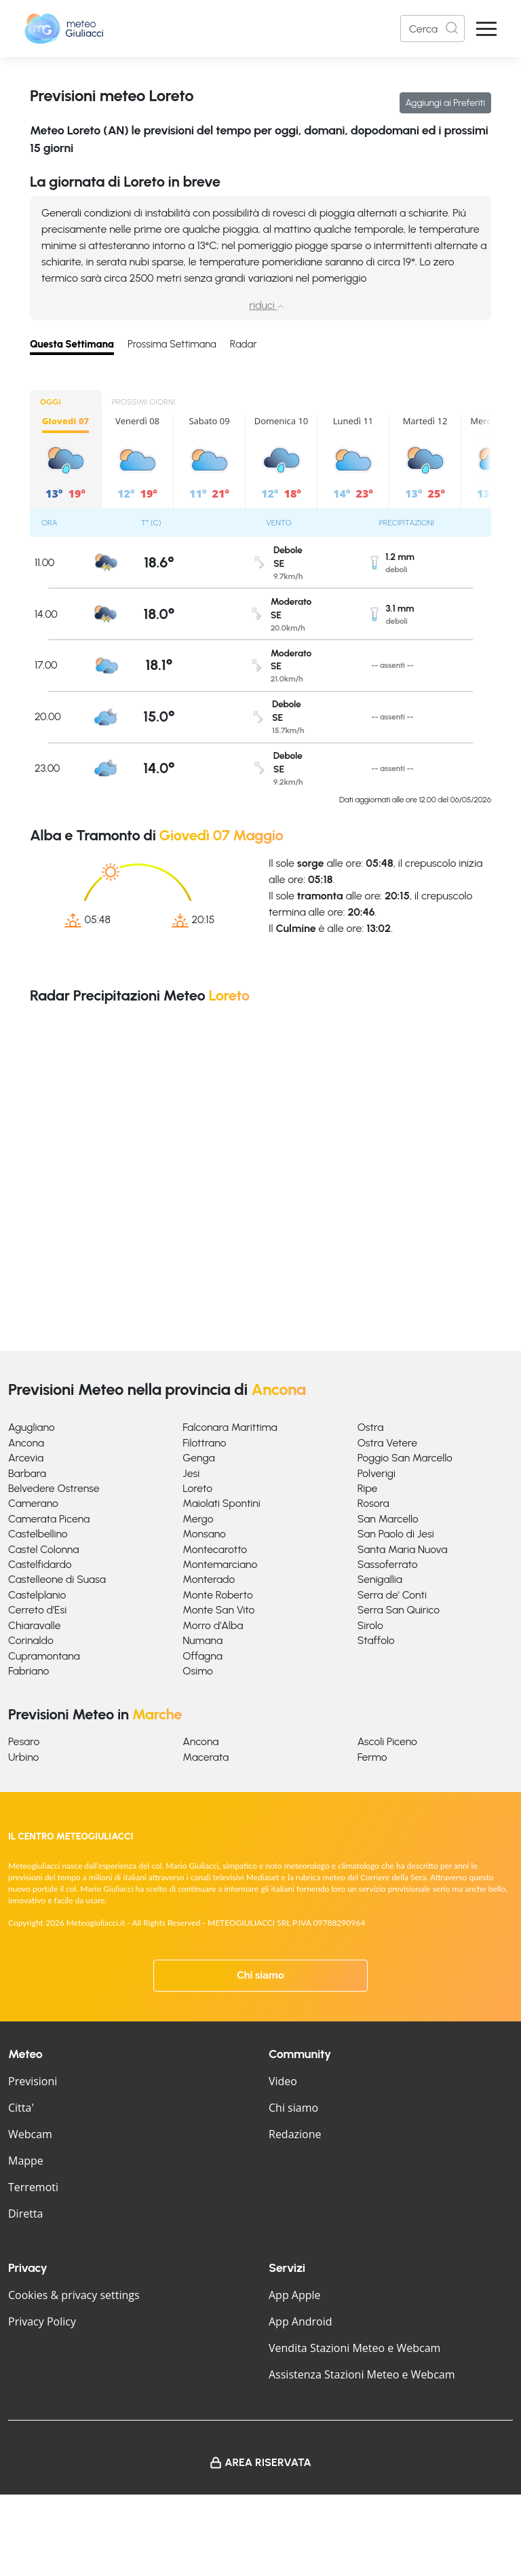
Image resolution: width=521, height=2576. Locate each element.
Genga (198, 1457)
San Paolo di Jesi (396, 1533)
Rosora (373, 1503)
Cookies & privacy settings (74, 2295)
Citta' (21, 2107)
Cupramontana (44, 1655)
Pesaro (23, 1741)
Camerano (33, 1503)
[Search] (432, 28)
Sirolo (370, 1625)
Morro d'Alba (212, 1625)
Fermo (372, 1757)
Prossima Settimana (172, 344)
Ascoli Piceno (387, 1741)
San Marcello (388, 1518)
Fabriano (28, 1670)
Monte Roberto (217, 1594)
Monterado (208, 1579)
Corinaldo (31, 1640)
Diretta (25, 2213)
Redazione (295, 2134)
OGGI (50, 402)
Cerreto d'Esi (37, 1609)
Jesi (190, 1473)
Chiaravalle (34, 1625)
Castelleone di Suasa (57, 1579)
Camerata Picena (49, 1518)
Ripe (368, 1488)
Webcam (30, 2134)
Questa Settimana (72, 344)
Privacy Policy (42, 2321)
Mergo (197, 1518)
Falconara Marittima (229, 1427)
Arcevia (25, 1457)
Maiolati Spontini (221, 1503)
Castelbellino (38, 1533)
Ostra (371, 1427)
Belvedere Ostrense (54, 1488)
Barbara (27, 1473)
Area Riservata (268, 2462)
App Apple (295, 2295)
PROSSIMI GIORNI (144, 402)
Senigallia (380, 1579)
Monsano (204, 1533)
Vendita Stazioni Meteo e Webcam (354, 2347)
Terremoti (33, 2187)
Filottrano (204, 1442)
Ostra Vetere (387, 1442)
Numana (202, 1640)
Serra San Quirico (399, 1609)
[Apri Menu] (486, 29)
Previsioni (32, 2081)
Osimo (197, 1670)
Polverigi (376, 1473)
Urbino (23, 1757)
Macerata (205, 1757)
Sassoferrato (388, 1564)
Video (283, 2081)
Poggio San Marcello (405, 1457)
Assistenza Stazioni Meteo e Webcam (362, 2374)
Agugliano (31, 1427)
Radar (243, 344)
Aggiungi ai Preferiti (445, 103)
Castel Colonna (43, 1549)
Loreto (197, 1488)
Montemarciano (219, 1564)
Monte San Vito (218, 1609)
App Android (300, 2321)
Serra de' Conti (392, 1594)
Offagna (202, 1655)
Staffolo (376, 1640)
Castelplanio (37, 1594)
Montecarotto (214, 1549)
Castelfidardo (40, 1564)
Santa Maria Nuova (403, 1549)
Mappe (25, 2160)
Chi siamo (260, 1975)
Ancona (26, 1442)
